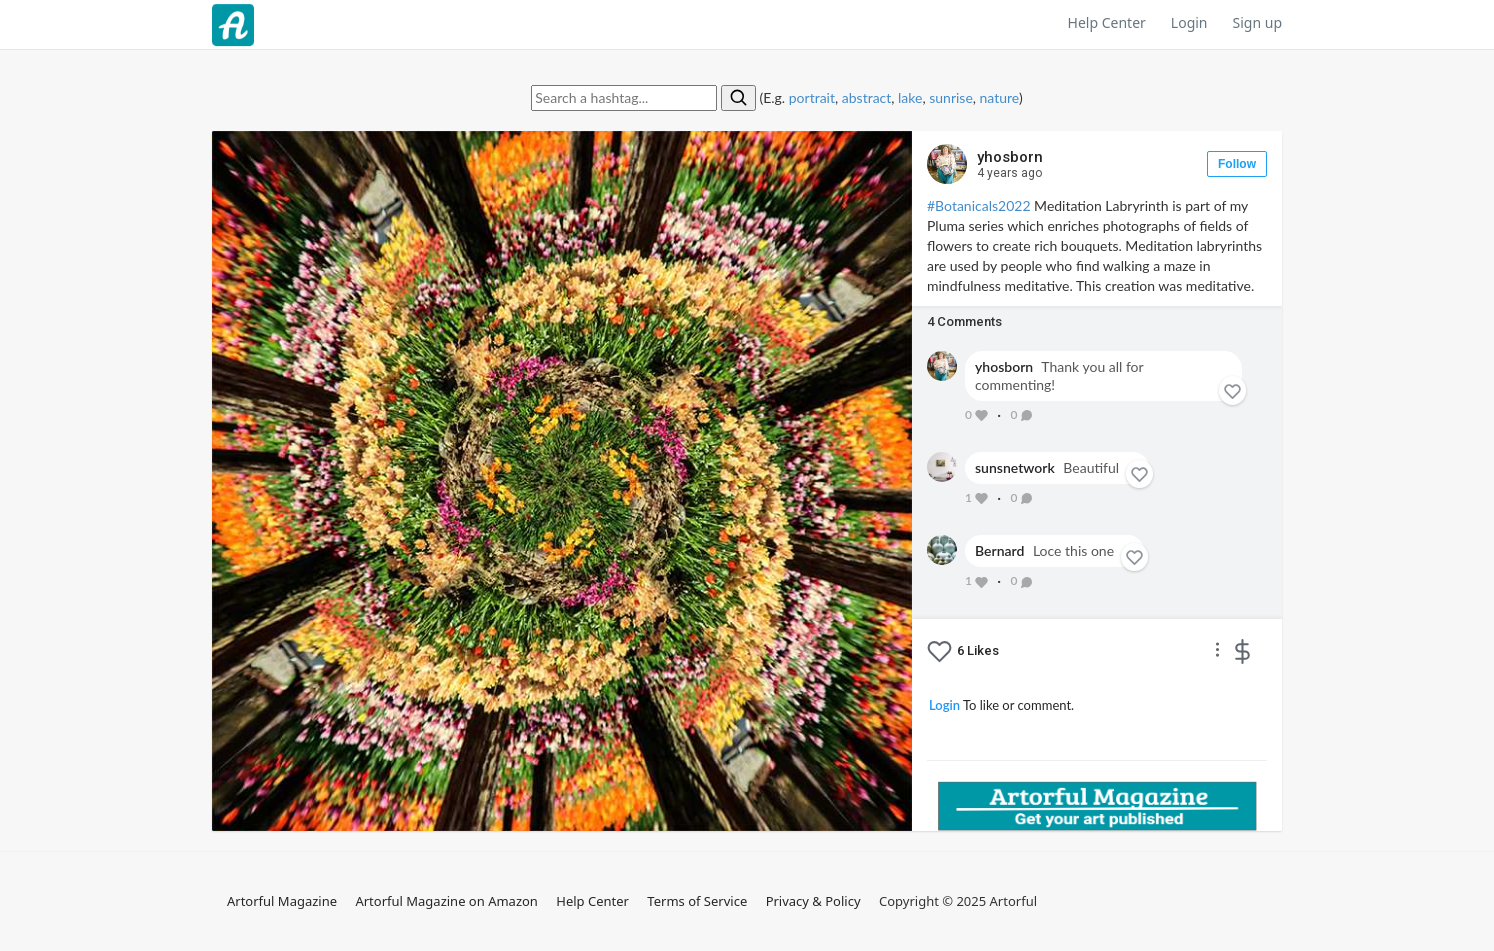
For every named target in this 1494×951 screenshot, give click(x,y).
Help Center (1107, 22)
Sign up (1257, 22)
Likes (978, 650)
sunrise (951, 97)
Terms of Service (697, 901)
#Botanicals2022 (979, 205)
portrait (812, 97)
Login (1189, 22)
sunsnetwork (1015, 467)
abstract (867, 97)
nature (999, 97)
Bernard (999, 550)
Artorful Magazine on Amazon (446, 901)
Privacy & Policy (813, 901)
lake (910, 97)
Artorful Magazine (282, 901)
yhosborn (1010, 164)
